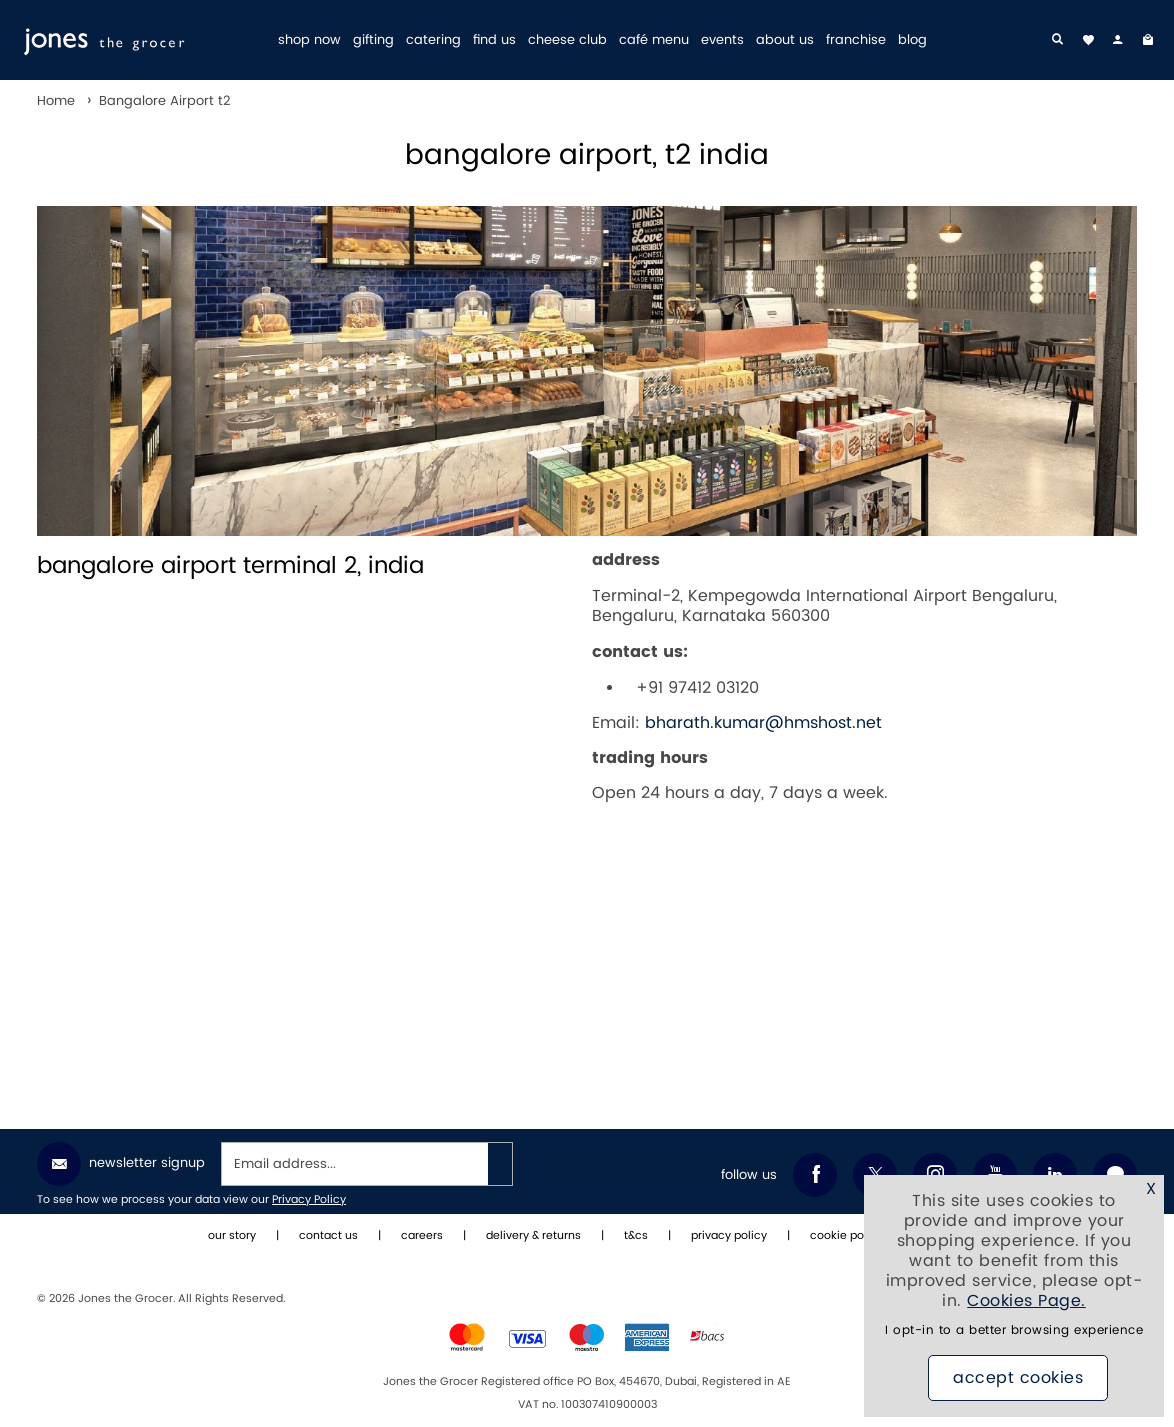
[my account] (1118, 40)
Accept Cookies (1018, 1378)
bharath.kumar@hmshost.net (763, 723)
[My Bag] (1148, 40)
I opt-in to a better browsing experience (1014, 1330)
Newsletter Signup (121, 1164)
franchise (856, 40)
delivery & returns (533, 1236)
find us (494, 40)
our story (232, 1236)
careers (422, 1236)
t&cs (636, 1236)
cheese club (567, 40)
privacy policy (729, 1236)
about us (785, 40)
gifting (373, 40)
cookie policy (846, 1236)
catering (433, 40)
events (722, 40)
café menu (654, 40)
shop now (309, 40)
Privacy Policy (309, 1200)
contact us (328, 1236)
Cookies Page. (1026, 1301)
